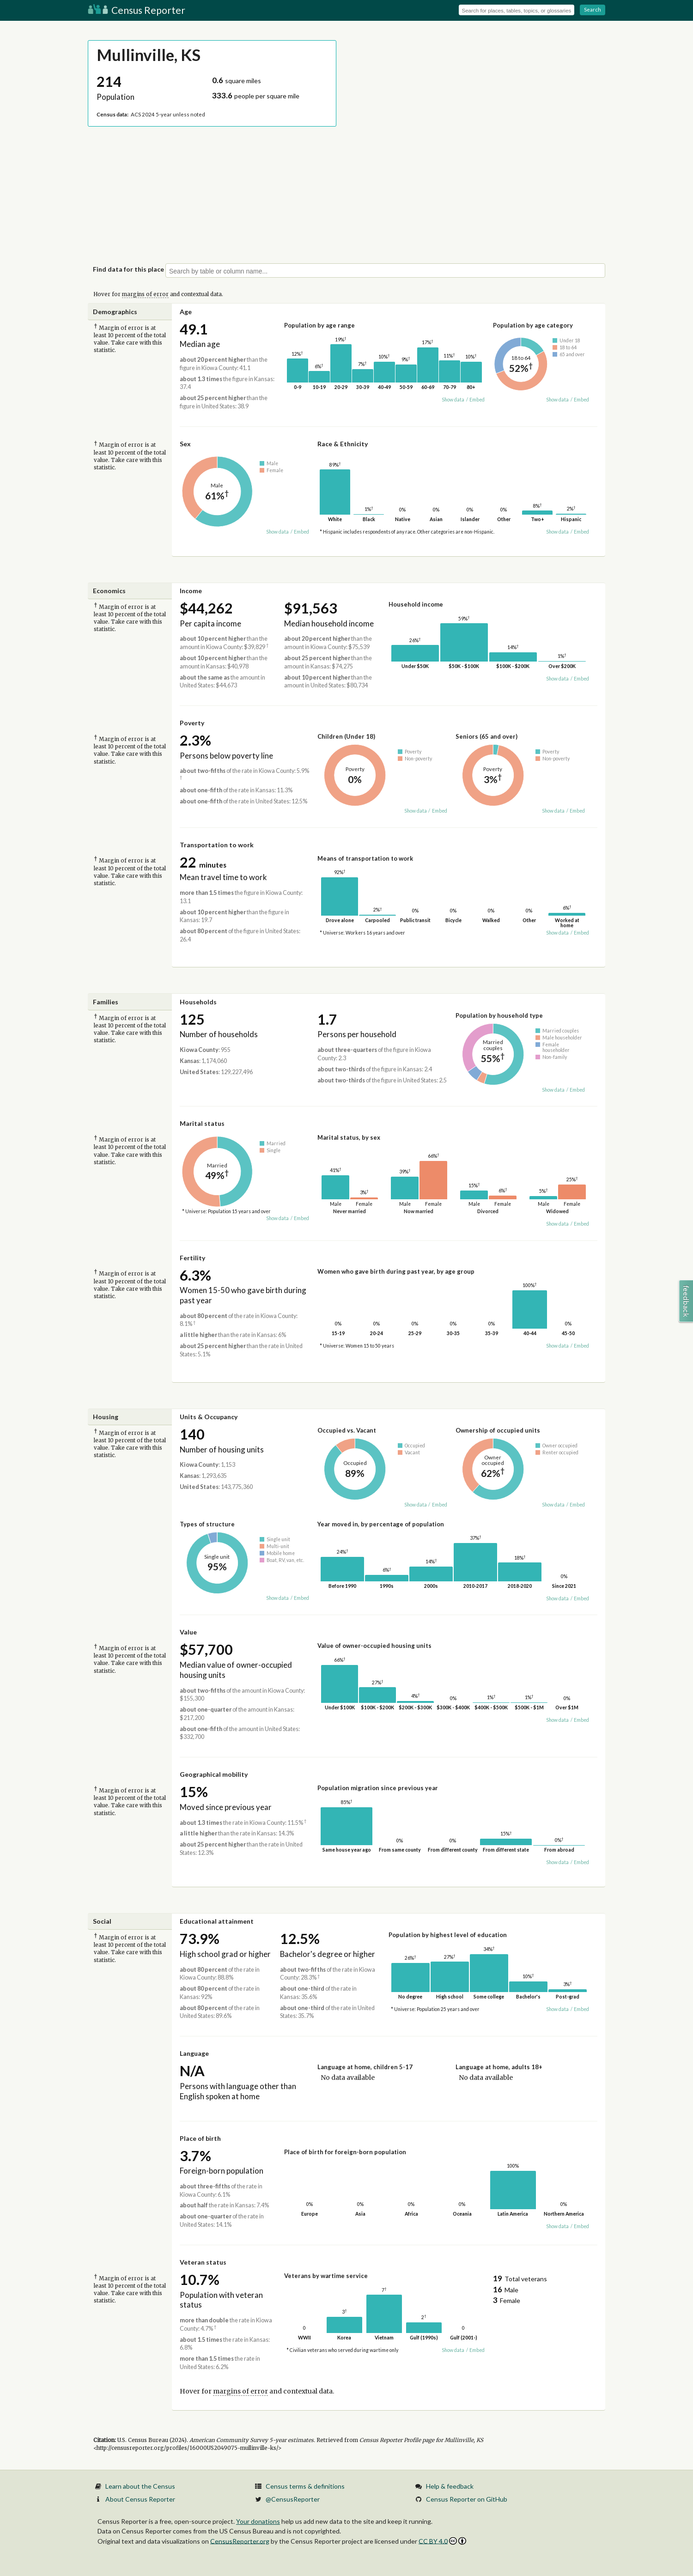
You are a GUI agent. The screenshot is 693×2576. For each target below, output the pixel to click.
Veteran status (203, 2262)
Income (191, 591)
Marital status (202, 1123)
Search (592, 9)
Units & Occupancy (208, 1417)
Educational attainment (217, 1921)
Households (198, 1002)
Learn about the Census (140, 2486)
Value (188, 1632)
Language (194, 2053)
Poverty (192, 723)
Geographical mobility (214, 1774)
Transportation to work (217, 845)
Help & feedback (450, 2486)
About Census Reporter (140, 2499)
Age (186, 312)
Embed (477, 399)
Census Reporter (136, 10)
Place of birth (200, 2138)
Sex (185, 444)
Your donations (258, 2521)
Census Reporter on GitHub (466, 2499)
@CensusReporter (293, 2499)
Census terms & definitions (305, 2486)
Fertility (192, 1258)
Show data (453, 399)
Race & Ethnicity (342, 444)
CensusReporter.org (239, 2541)
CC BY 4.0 (442, 2541)
